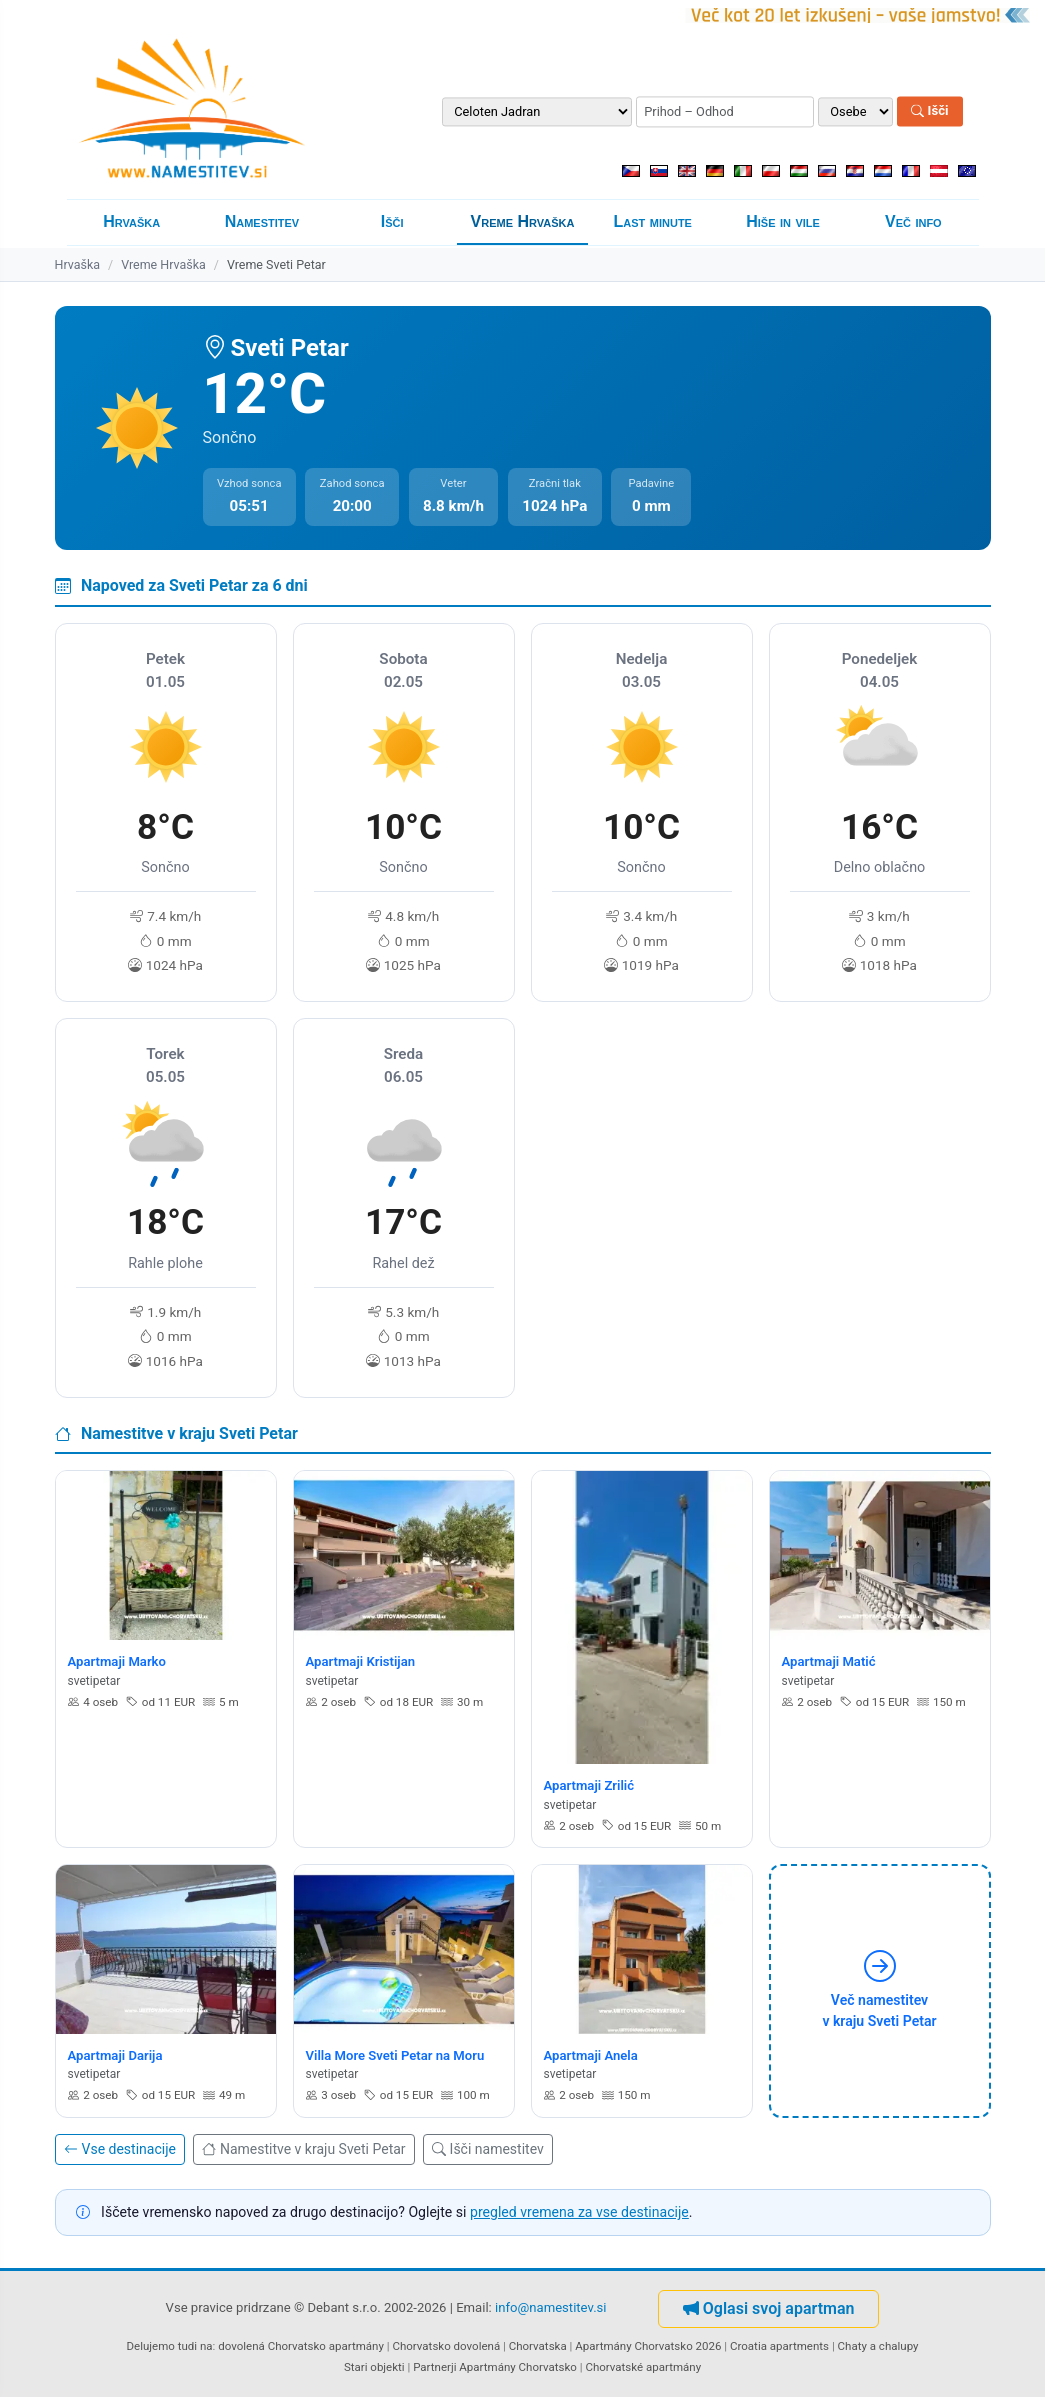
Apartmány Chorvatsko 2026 (648, 2346)
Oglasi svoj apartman (769, 2308)
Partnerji (434, 2367)
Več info (913, 221)
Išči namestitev (488, 2149)
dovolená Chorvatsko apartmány (301, 2346)
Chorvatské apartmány (643, 2367)
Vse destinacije (120, 2149)
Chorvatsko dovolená (446, 2346)
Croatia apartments (779, 2346)
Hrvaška (131, 221)
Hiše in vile (783, 221)
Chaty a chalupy (878, 2346)
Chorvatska (538, 2346)
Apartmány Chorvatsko (518, 2367)
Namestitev (262, 221)
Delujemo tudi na (169, 2346)
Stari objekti (374, 2367)
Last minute (653, 221)
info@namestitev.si (551, 2308)
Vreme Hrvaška (523, 221)
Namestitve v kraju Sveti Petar (304, 2149)
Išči (929, 111)
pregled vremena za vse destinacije (579, 2212)
